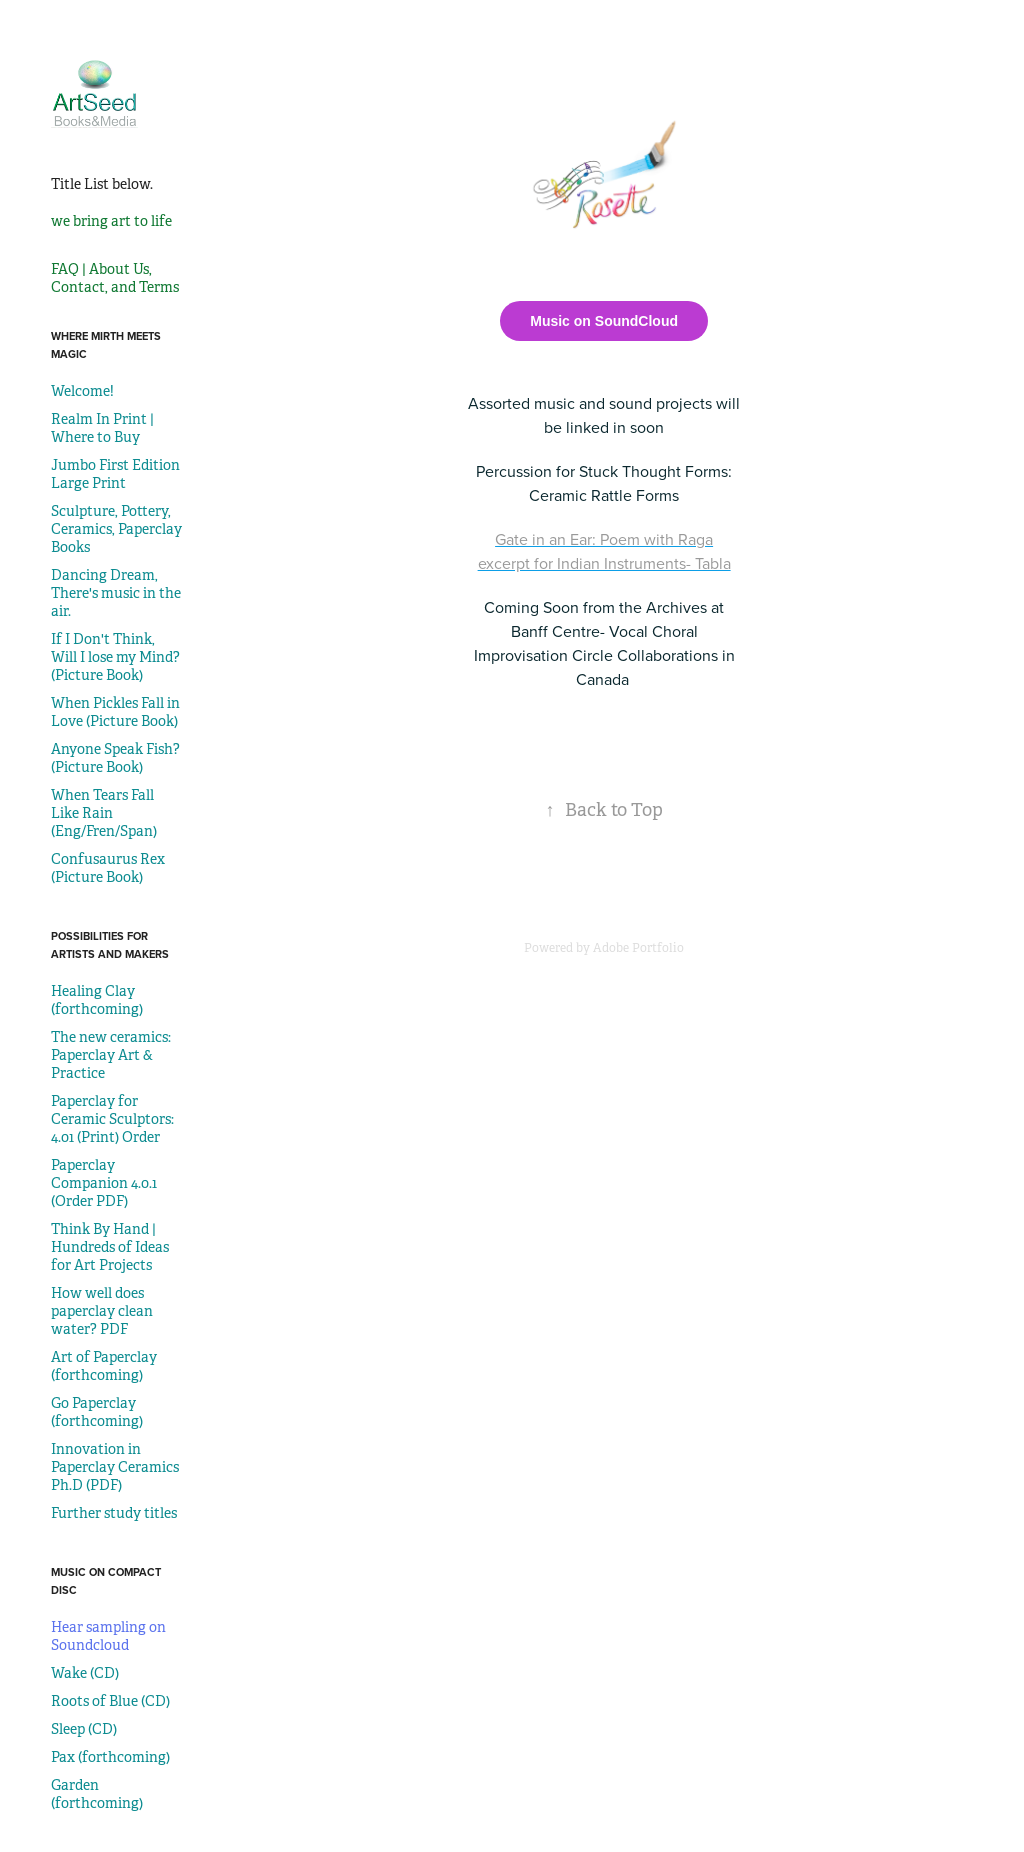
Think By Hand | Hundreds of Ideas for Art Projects (110, 1247)
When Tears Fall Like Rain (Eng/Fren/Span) (104, 813)
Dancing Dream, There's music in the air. (116, 593)
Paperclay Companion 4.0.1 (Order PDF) (104, 1183)
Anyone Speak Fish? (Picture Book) (115, 758)
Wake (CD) (85, 1673)
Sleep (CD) (84, 1729)
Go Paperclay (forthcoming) (97, 1412)
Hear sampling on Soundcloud (108, 1636)
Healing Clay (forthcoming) (97, 1000)
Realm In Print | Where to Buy (102, 428)
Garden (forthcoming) (97, 1794)
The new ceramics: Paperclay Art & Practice (111, 1055)
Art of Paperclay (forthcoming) (104, 1366)
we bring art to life (111, 221)
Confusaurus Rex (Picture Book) (108, 868)
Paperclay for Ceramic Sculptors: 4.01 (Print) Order (112, 1119)
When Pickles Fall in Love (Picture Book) (115, 712)
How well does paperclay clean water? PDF (102, 1311)
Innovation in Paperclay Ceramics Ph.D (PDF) (115, 1467)
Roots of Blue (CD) (110, 1701)
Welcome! (82, 391)
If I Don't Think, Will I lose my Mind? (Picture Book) (115, 657)
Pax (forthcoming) (110, 1757)
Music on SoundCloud (604, 321)
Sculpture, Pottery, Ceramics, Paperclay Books (116, 529)
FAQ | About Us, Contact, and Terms (115, 278)
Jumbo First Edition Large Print (115, 474)
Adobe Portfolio (638, 948)
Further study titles (114, 1513)
